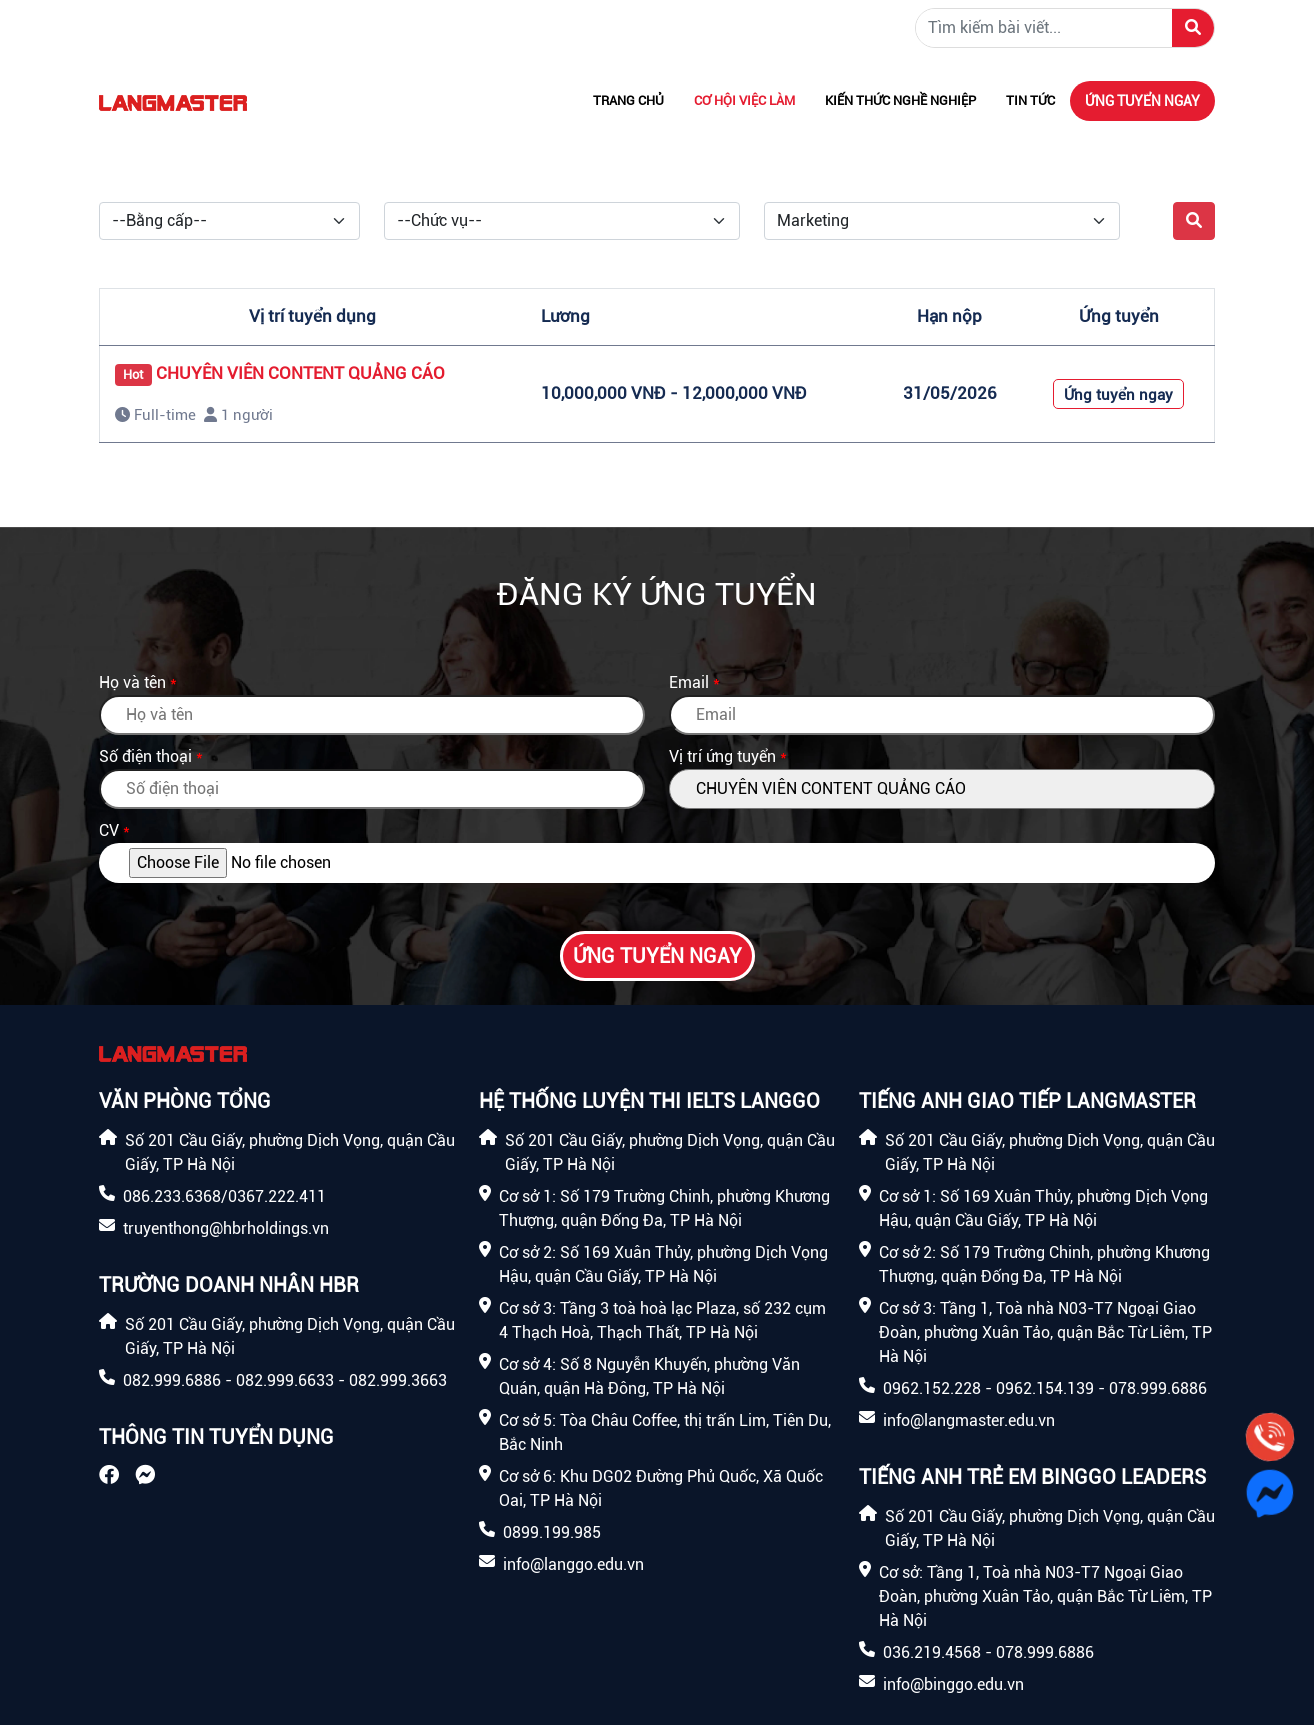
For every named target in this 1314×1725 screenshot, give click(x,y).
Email (689, 682)
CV (109, 830)
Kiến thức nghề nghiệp (900, 100)
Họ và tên (132, 682)
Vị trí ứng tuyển (722, 756)
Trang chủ (628, 100)
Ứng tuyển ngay (1142, 101)
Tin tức (1030, 100)
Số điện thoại (145, 756)
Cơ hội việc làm (744, 100)
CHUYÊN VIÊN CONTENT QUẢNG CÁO (300, 373)
